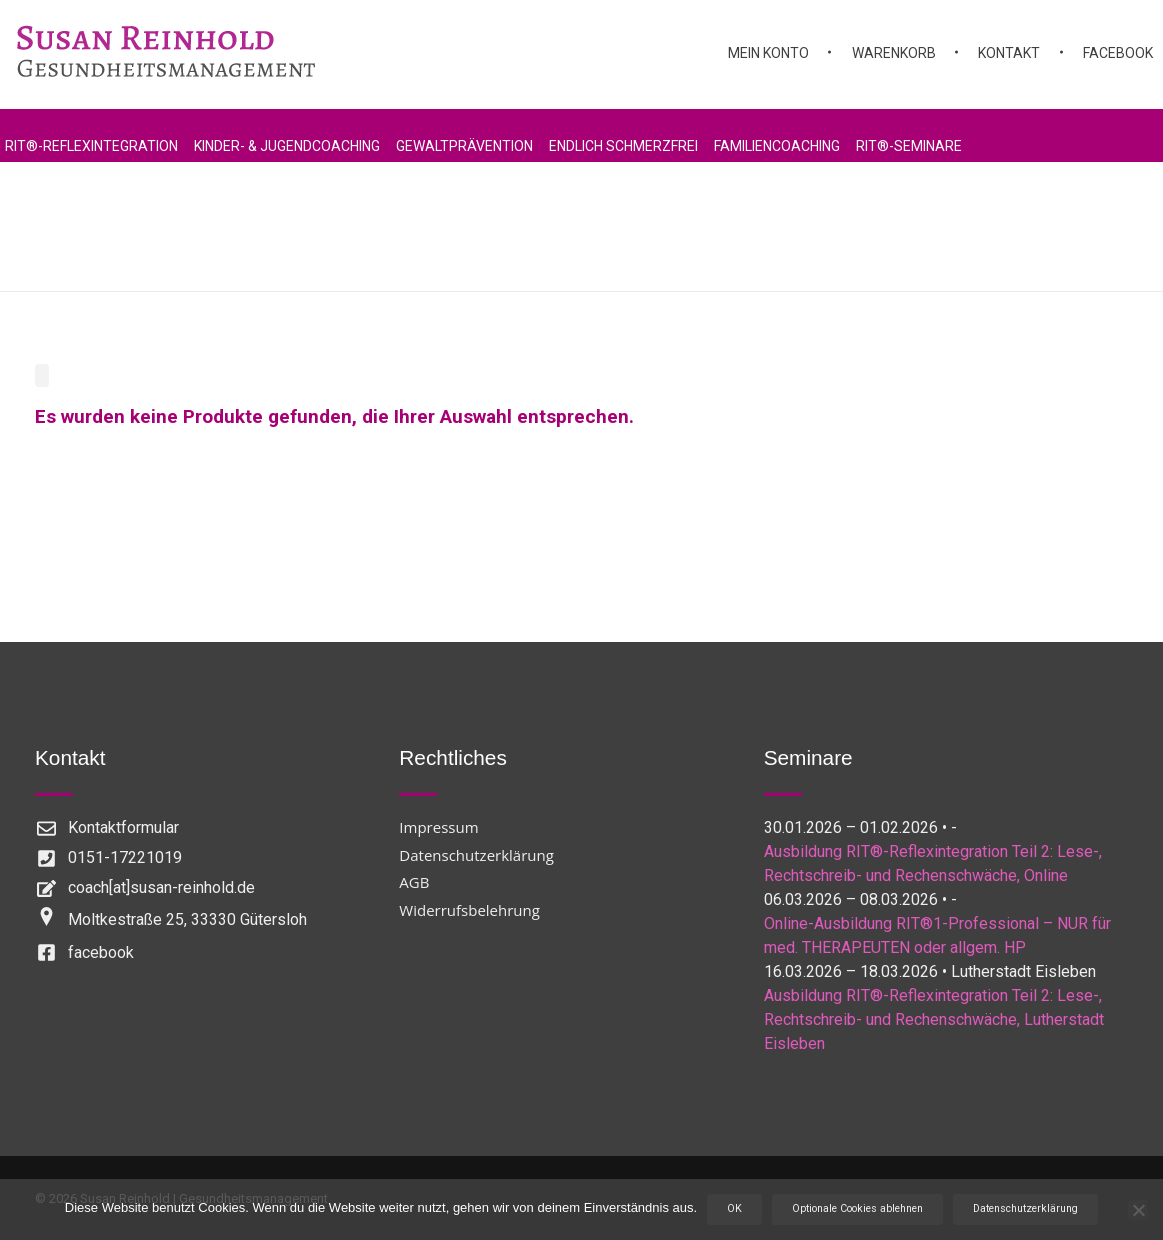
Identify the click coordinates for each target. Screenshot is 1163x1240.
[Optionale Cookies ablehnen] (1138, 1210)
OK (734, 1208)
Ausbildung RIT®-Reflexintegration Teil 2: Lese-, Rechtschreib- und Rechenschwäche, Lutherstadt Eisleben (934, 1019)
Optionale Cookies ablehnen (857, 1208)
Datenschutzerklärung (1025, 1208)
